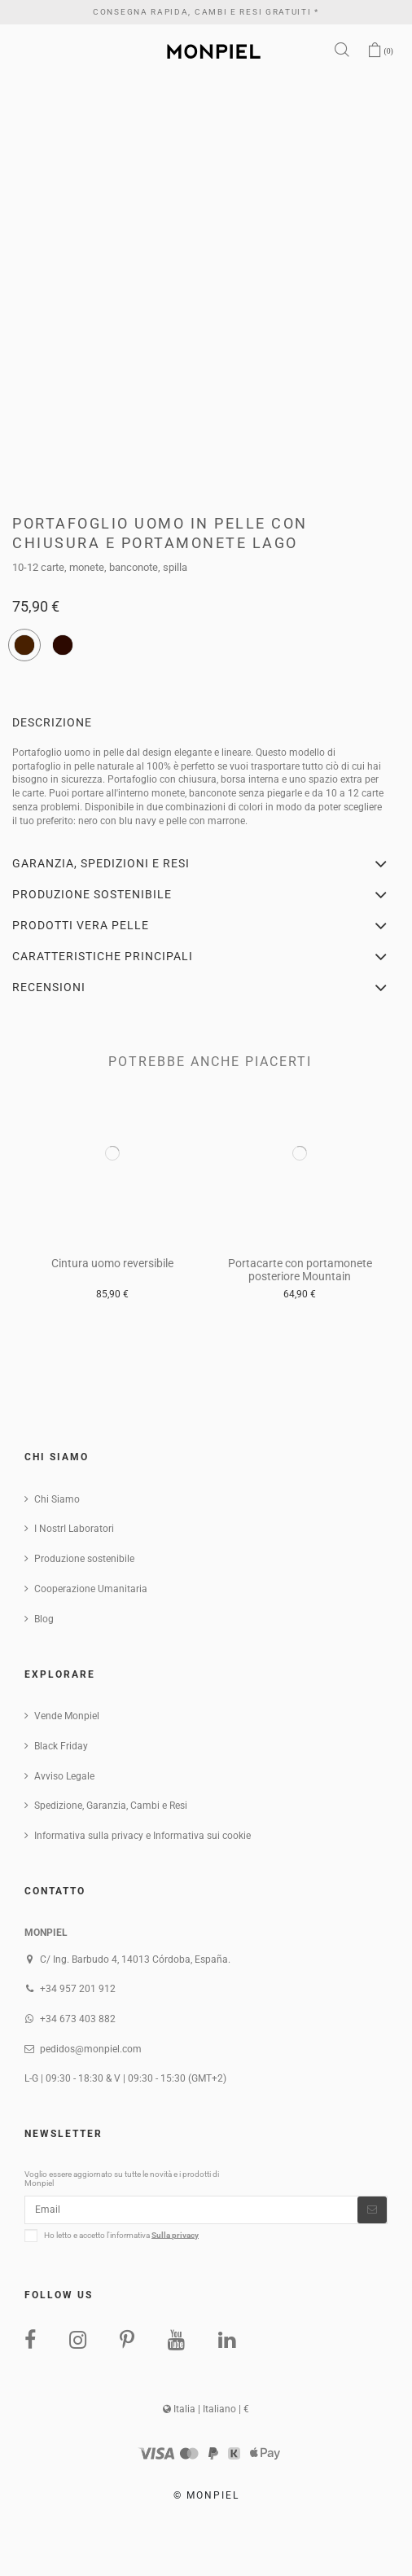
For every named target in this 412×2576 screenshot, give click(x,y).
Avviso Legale (64, 1776)
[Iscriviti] (372, 2209)
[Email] (191, 2209)
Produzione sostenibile (84, 1558)
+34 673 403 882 (78, 2019)
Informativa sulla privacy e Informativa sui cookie (142, 1835)
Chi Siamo (57, 1499)
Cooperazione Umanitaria (90, 1589)
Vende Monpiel (66, 1716)
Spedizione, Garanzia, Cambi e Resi (110, 1805)
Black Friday (61, 1746)
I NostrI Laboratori (74, 1528)
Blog (44, 1619)
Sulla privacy (175, 2234)
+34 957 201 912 (78, 1989)
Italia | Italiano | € (206, 2409)
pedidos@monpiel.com (91, 2049)
